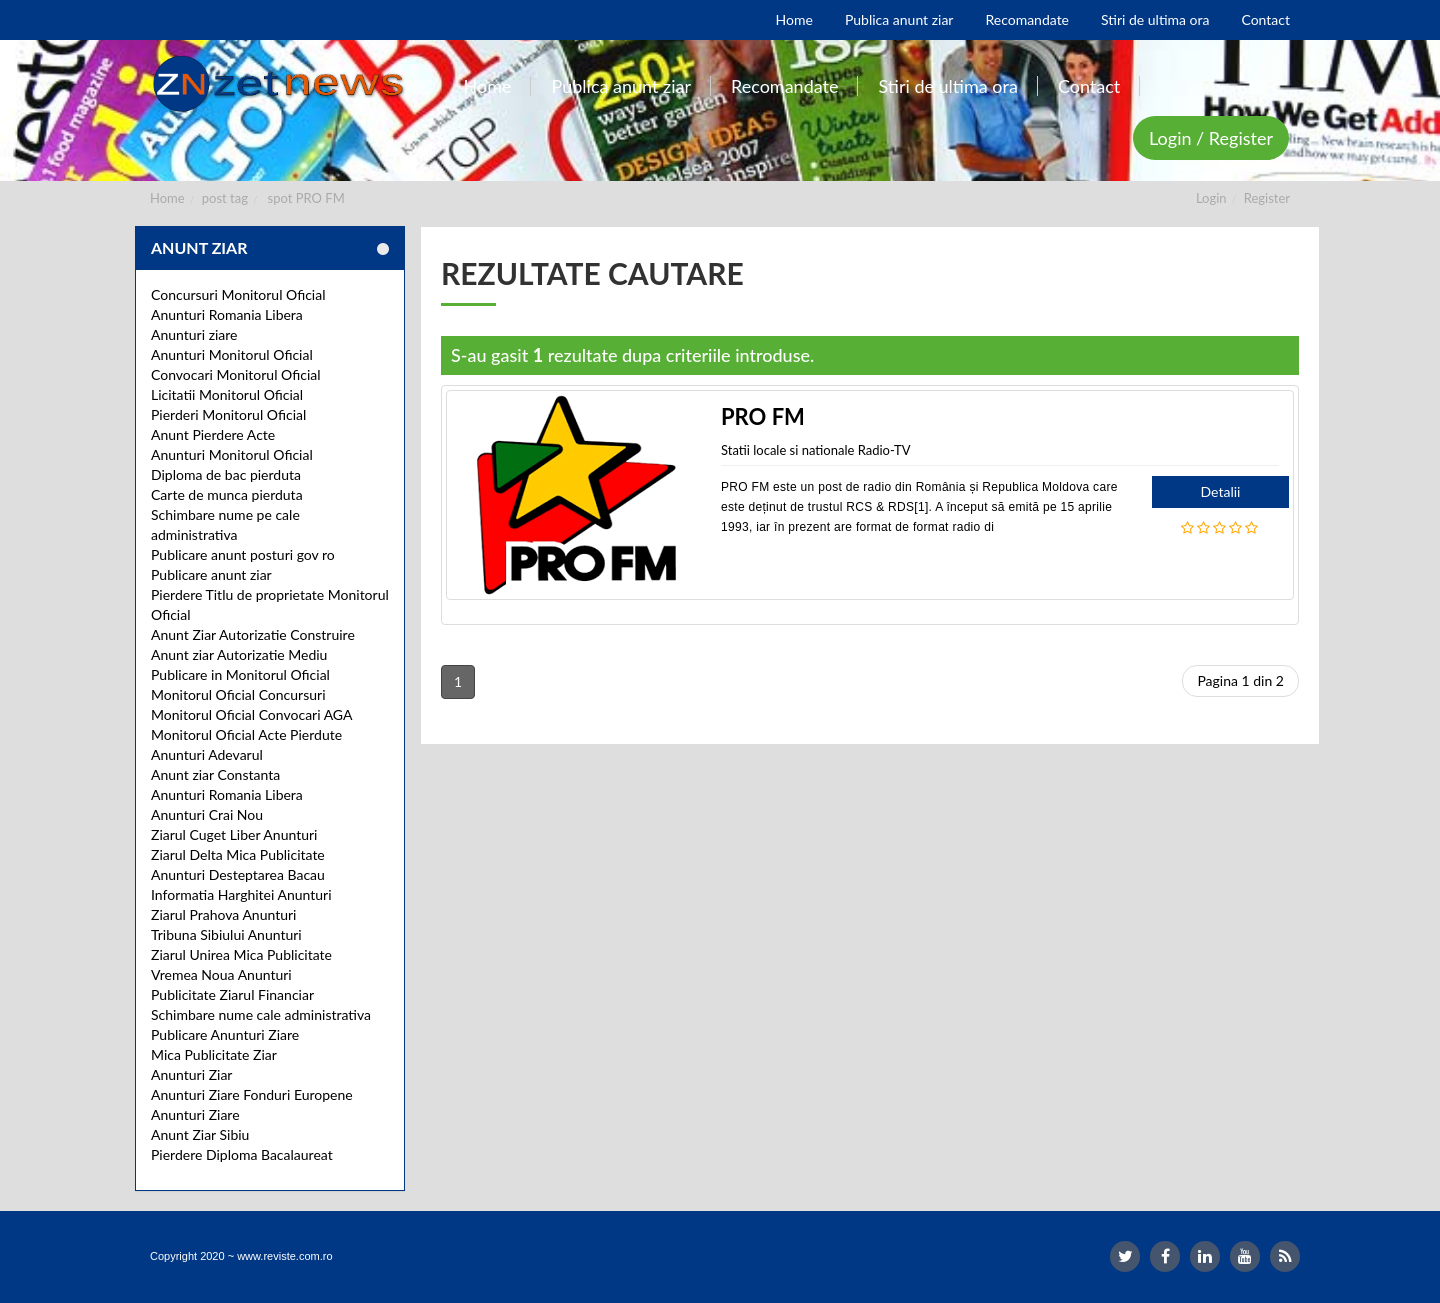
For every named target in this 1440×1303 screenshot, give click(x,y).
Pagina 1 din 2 (1240, 680)
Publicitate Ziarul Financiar (232, 994)
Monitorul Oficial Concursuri (238, 694)
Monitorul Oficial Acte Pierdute (246, 734)
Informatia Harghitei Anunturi (241, 894)
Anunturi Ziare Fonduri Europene (252, 1094)
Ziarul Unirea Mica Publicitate (241, 954)
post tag (225, 198)
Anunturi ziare (194, 334)
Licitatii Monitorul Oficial (227, 394)
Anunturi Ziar (191, 1074)
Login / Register (1211, 138)
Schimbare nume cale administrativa (261, 1014)
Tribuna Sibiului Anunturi (226, 934)
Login (1211, 198)
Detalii (1221, 491)
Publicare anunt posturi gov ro (243, 554)
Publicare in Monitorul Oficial (240, 674)
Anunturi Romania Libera (227, 314)
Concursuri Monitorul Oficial (238, 294)
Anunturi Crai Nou (207, 814)
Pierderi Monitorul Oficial (228, 414)
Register (1267, 198)
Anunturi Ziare (195, 1114)
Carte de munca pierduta (227, 494)
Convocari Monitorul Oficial (236, 374)
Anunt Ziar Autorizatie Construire (253, 634)
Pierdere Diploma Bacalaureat (242, 1154)
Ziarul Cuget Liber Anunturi (234, 834)
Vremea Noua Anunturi (221, 974)
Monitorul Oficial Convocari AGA (252, 714)
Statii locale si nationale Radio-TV (815, 450)
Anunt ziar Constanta (215, 774)
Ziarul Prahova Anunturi (223, 914)
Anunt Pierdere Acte (213, 434)
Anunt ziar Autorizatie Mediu (239, 654)
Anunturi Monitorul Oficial (232, 354)
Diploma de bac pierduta (226, 474)
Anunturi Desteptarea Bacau (238, 874)
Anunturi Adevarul (207, 754)
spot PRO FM (306, 198)
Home (167, 198)
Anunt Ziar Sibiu (200, 1134)
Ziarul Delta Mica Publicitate (238, 854)
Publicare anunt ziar (211, 574)
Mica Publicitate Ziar (214, 1054)
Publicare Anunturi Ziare (225, 1034)
